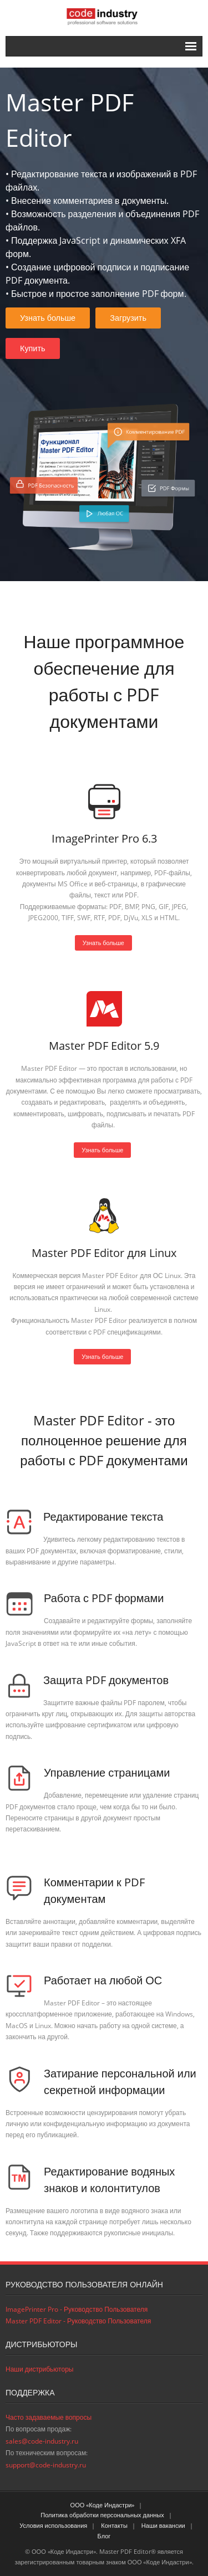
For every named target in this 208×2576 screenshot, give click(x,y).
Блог (104, 2536)
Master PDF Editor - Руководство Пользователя (78, 2321)
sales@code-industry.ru (42, 2441)
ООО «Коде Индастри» (102, 2505)
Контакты (114, 2525)
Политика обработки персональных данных (102, 2515)
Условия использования (53, 2525)
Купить (32, 348)
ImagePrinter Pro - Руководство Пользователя (77, 2309)
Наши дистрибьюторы (39, 2369)
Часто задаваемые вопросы (49, 2417)
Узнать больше (47, 317)
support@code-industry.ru (46, 2465)
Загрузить (128, 317)
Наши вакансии (163, 2525)
